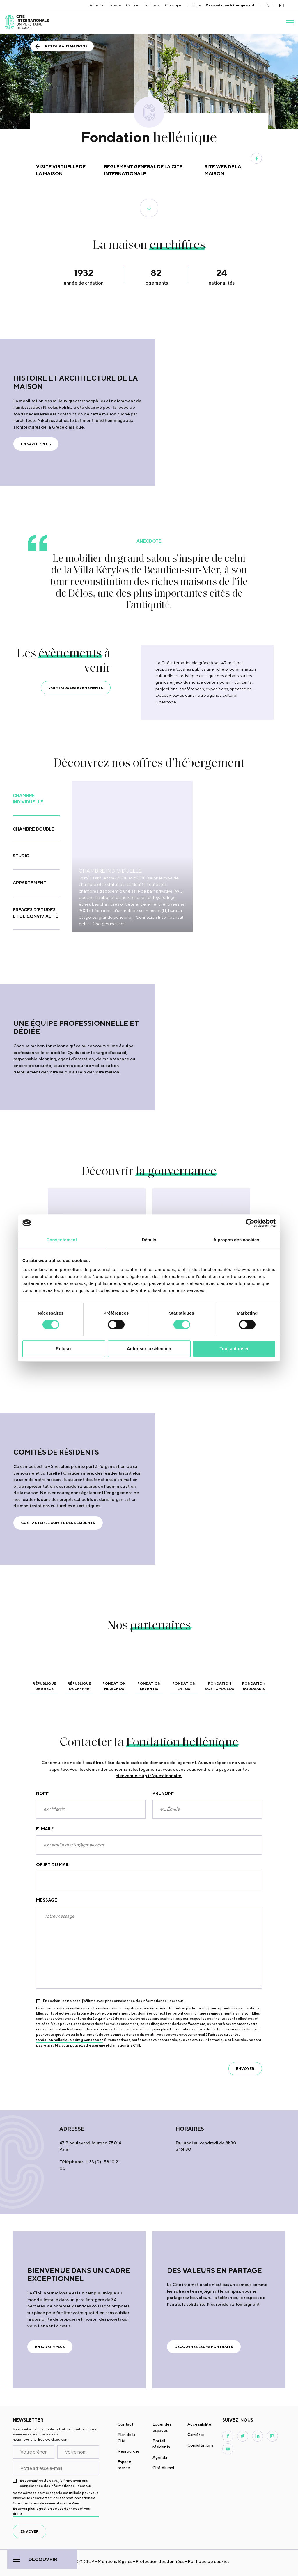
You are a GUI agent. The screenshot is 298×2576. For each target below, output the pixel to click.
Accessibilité (199, 2424)
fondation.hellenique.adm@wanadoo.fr (69, 2040)
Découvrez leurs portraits (204, 2346)
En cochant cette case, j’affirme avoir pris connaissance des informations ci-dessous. (114, 2001)
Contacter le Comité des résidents (58, 1523)
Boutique (193, 5)
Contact (125, 2424)
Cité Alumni (163, 2467)
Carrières (133, 5)
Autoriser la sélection (149, 1348)
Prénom (163, 1793)
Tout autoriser (234, 1348)
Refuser (64, 1348)
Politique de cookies (208, 2561)
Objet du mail (53, 1864)
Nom (42, 1793)
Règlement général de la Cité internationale (143, 170)
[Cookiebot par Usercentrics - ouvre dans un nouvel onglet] (250, 1223)
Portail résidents (161, 2443)
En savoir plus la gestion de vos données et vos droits (51, 2511)
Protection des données (160, 2561)
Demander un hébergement (230, 5)
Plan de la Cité (126, 2437)
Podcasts (152, 5)
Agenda (159, 2457)
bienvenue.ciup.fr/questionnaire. (149, 1775)
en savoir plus (50, 2346)
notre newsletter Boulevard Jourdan (40, 2439)
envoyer (245, 2068)
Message (46, 1900)
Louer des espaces (161, 2427)
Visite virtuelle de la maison (61, 170)
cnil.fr (147, 2029)
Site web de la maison (223, 170)
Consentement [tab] (61, 1239)
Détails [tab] (149, 1239)
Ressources (129, 2451)
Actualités (97, 5)
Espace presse (124, 2464)
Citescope (173, 5)
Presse (115, 5)
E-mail (45, 1829)
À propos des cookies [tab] (236, 1239)
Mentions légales (115, 2561)
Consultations (200, 2445)
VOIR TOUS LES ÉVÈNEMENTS (75, 687)
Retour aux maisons (66, 46)
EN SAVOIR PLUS (36, 444)
